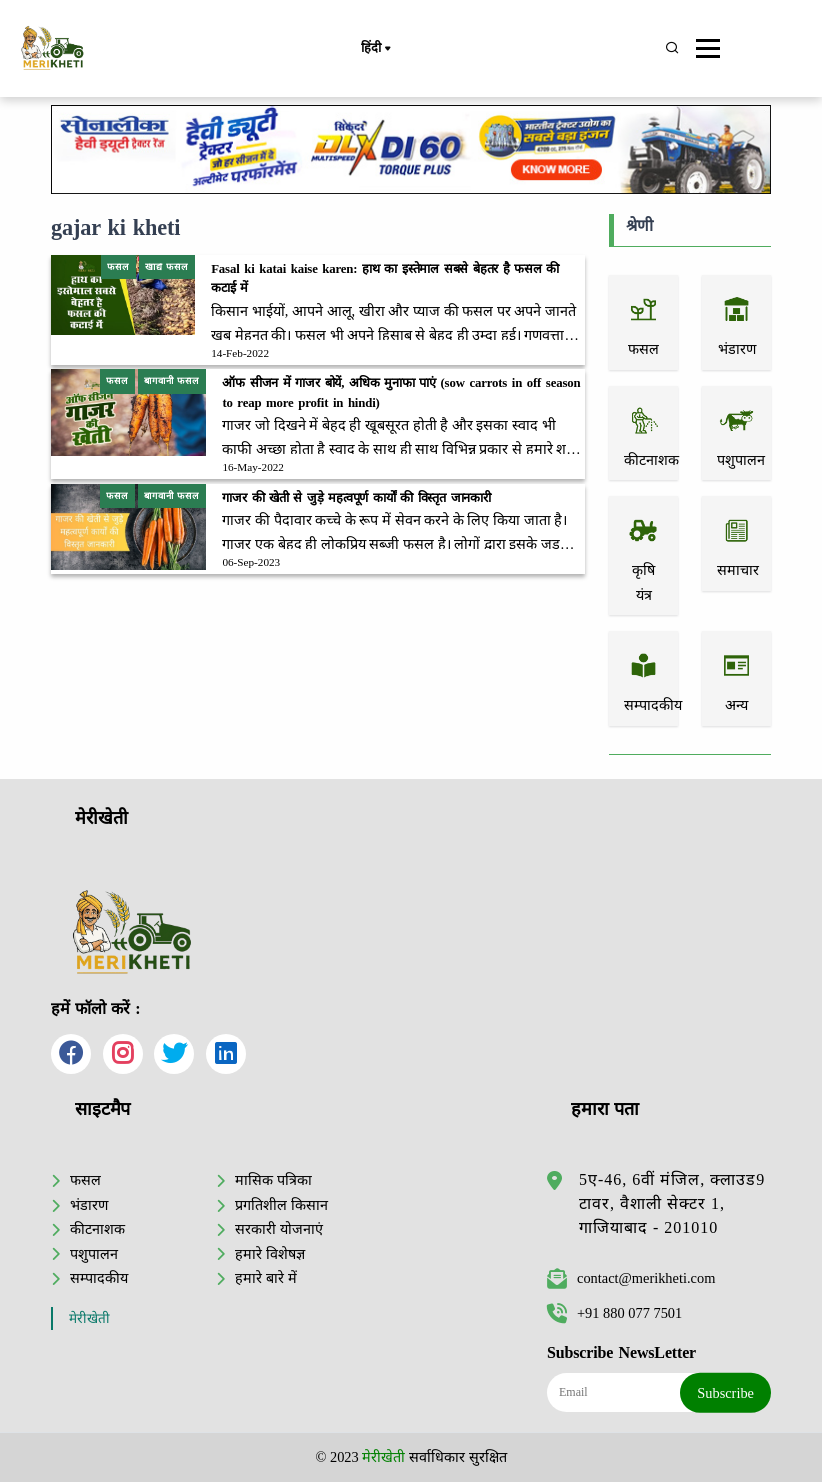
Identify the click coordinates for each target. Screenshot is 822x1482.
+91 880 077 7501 (614, 1313)
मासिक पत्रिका (273, 1180)
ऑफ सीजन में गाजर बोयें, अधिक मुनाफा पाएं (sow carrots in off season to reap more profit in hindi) (401, 392)
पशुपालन (94, 1254)
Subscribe (725, 1393)
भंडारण (89, 1205)
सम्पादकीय (99, 1278)
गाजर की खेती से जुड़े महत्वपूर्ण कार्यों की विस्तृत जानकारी (356, 498)
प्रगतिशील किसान (281, 1205)
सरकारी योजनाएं (279, 1229)
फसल (85, 1180)
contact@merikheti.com (631, 1278)
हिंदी (375, 49)
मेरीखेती (89, 1318)
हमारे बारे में (265, 1278)
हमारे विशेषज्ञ (270, 1254)
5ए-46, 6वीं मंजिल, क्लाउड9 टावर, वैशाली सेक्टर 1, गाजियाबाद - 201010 (672, 1203)
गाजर (236, 425)
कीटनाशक (97, 1229)
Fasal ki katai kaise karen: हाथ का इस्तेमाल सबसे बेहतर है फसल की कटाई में (385, 278)
